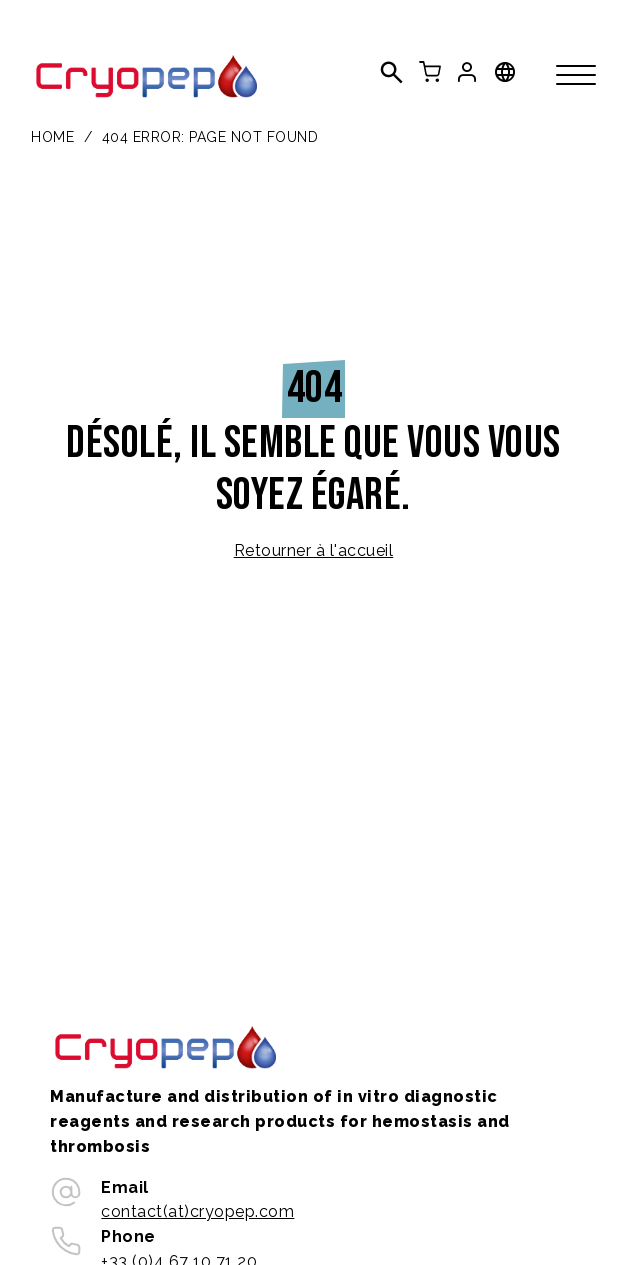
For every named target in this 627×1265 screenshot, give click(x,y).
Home (52, 137)
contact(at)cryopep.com (197, 1211)
